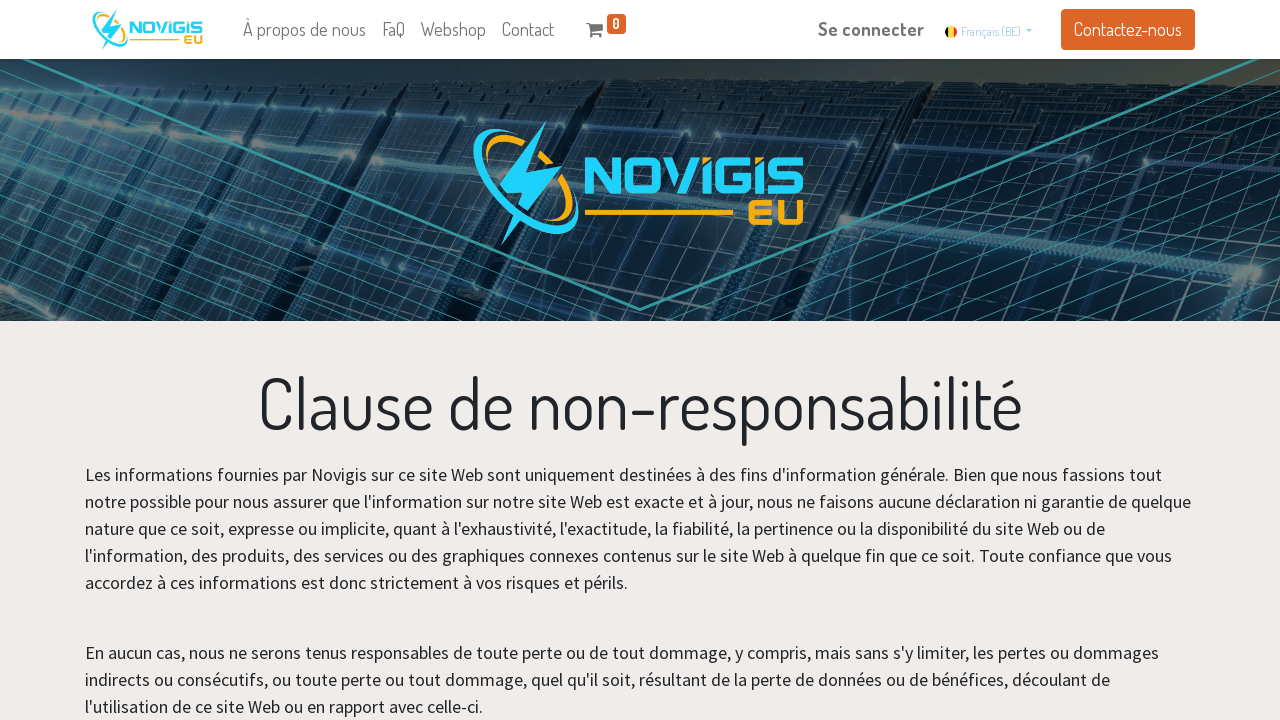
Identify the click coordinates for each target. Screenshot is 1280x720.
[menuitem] (304, 29)
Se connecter (871, 29)
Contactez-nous (1128, 29)
